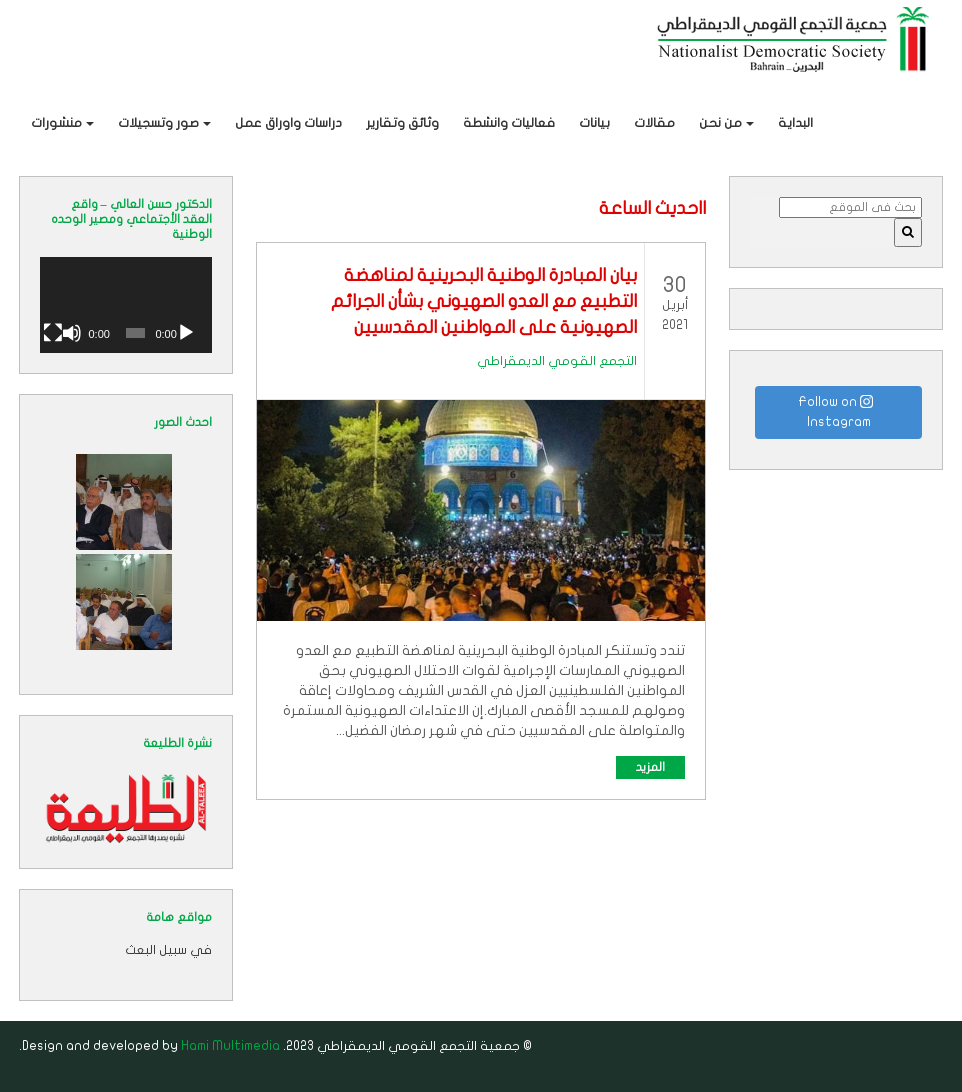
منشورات (56, 123)
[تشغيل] (186, 333)
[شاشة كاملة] (53, 333)
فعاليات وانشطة (509, 123)
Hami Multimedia (230, 1046)
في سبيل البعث (168, 950)
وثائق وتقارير (402, 123)
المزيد (650, 767)
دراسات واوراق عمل (288, 123)
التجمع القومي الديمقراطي (557, 361)
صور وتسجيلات (158, 123)
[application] (125, 305)
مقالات (654, 123)
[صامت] (72, 333)
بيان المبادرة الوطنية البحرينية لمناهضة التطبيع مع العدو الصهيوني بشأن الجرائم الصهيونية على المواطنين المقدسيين (484, 301)
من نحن (720, 123)
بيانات (594, 123)
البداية (795, 123)
